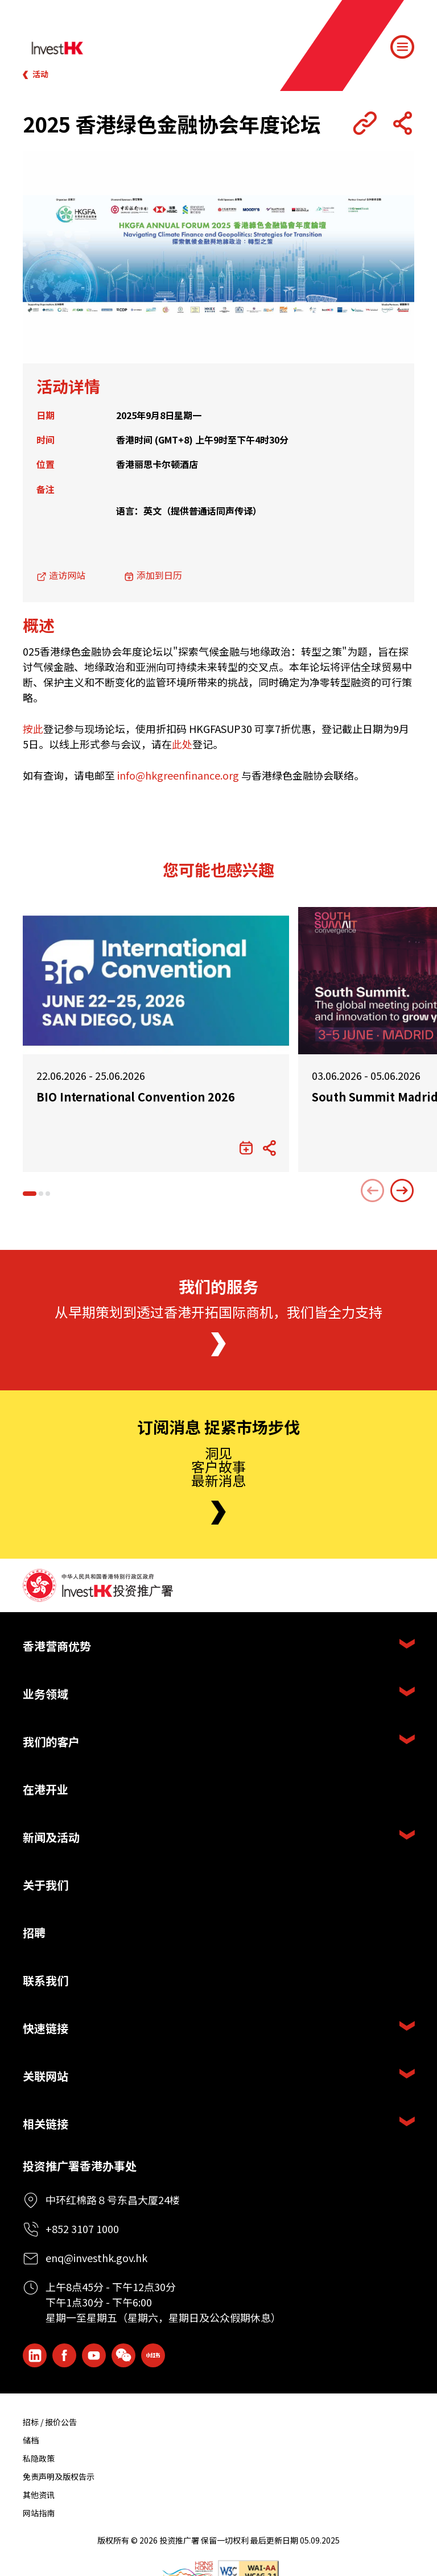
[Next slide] (402, 1191)
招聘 (34, 1932)
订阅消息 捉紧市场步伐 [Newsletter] (218, 1427)
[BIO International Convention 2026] (156, 980)
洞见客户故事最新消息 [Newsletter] (218, 1466)
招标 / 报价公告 (50, 2422)
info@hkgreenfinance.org (178, 775)
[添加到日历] (246, 1148)
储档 (31, 2440)
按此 (33, 728)
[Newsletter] (218, 1512)
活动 (40, 74)
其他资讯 (39, 2494)
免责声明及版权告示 (58, 2476)
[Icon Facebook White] (64, 2355)
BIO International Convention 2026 (135, 1097)
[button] (29, 1193)
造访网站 (67, 575)
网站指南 (39, 2513)
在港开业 (45, 1789)
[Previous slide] (373, 1191)
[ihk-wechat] (123, 2355)
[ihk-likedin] (35, 2355)
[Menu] (402, 47)
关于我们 (45, 1885)
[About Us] (218, 1344)
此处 (182, 743)
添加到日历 (159, 575)
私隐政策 (39, 2458)
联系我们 (45, 1980)
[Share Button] (402, 123)
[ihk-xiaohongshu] (153, 2355)
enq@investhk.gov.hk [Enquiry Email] (96, 2257)
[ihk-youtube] (94, 2355)
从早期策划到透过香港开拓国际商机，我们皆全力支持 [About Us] (218, 1312)
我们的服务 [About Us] (218, 1287)
